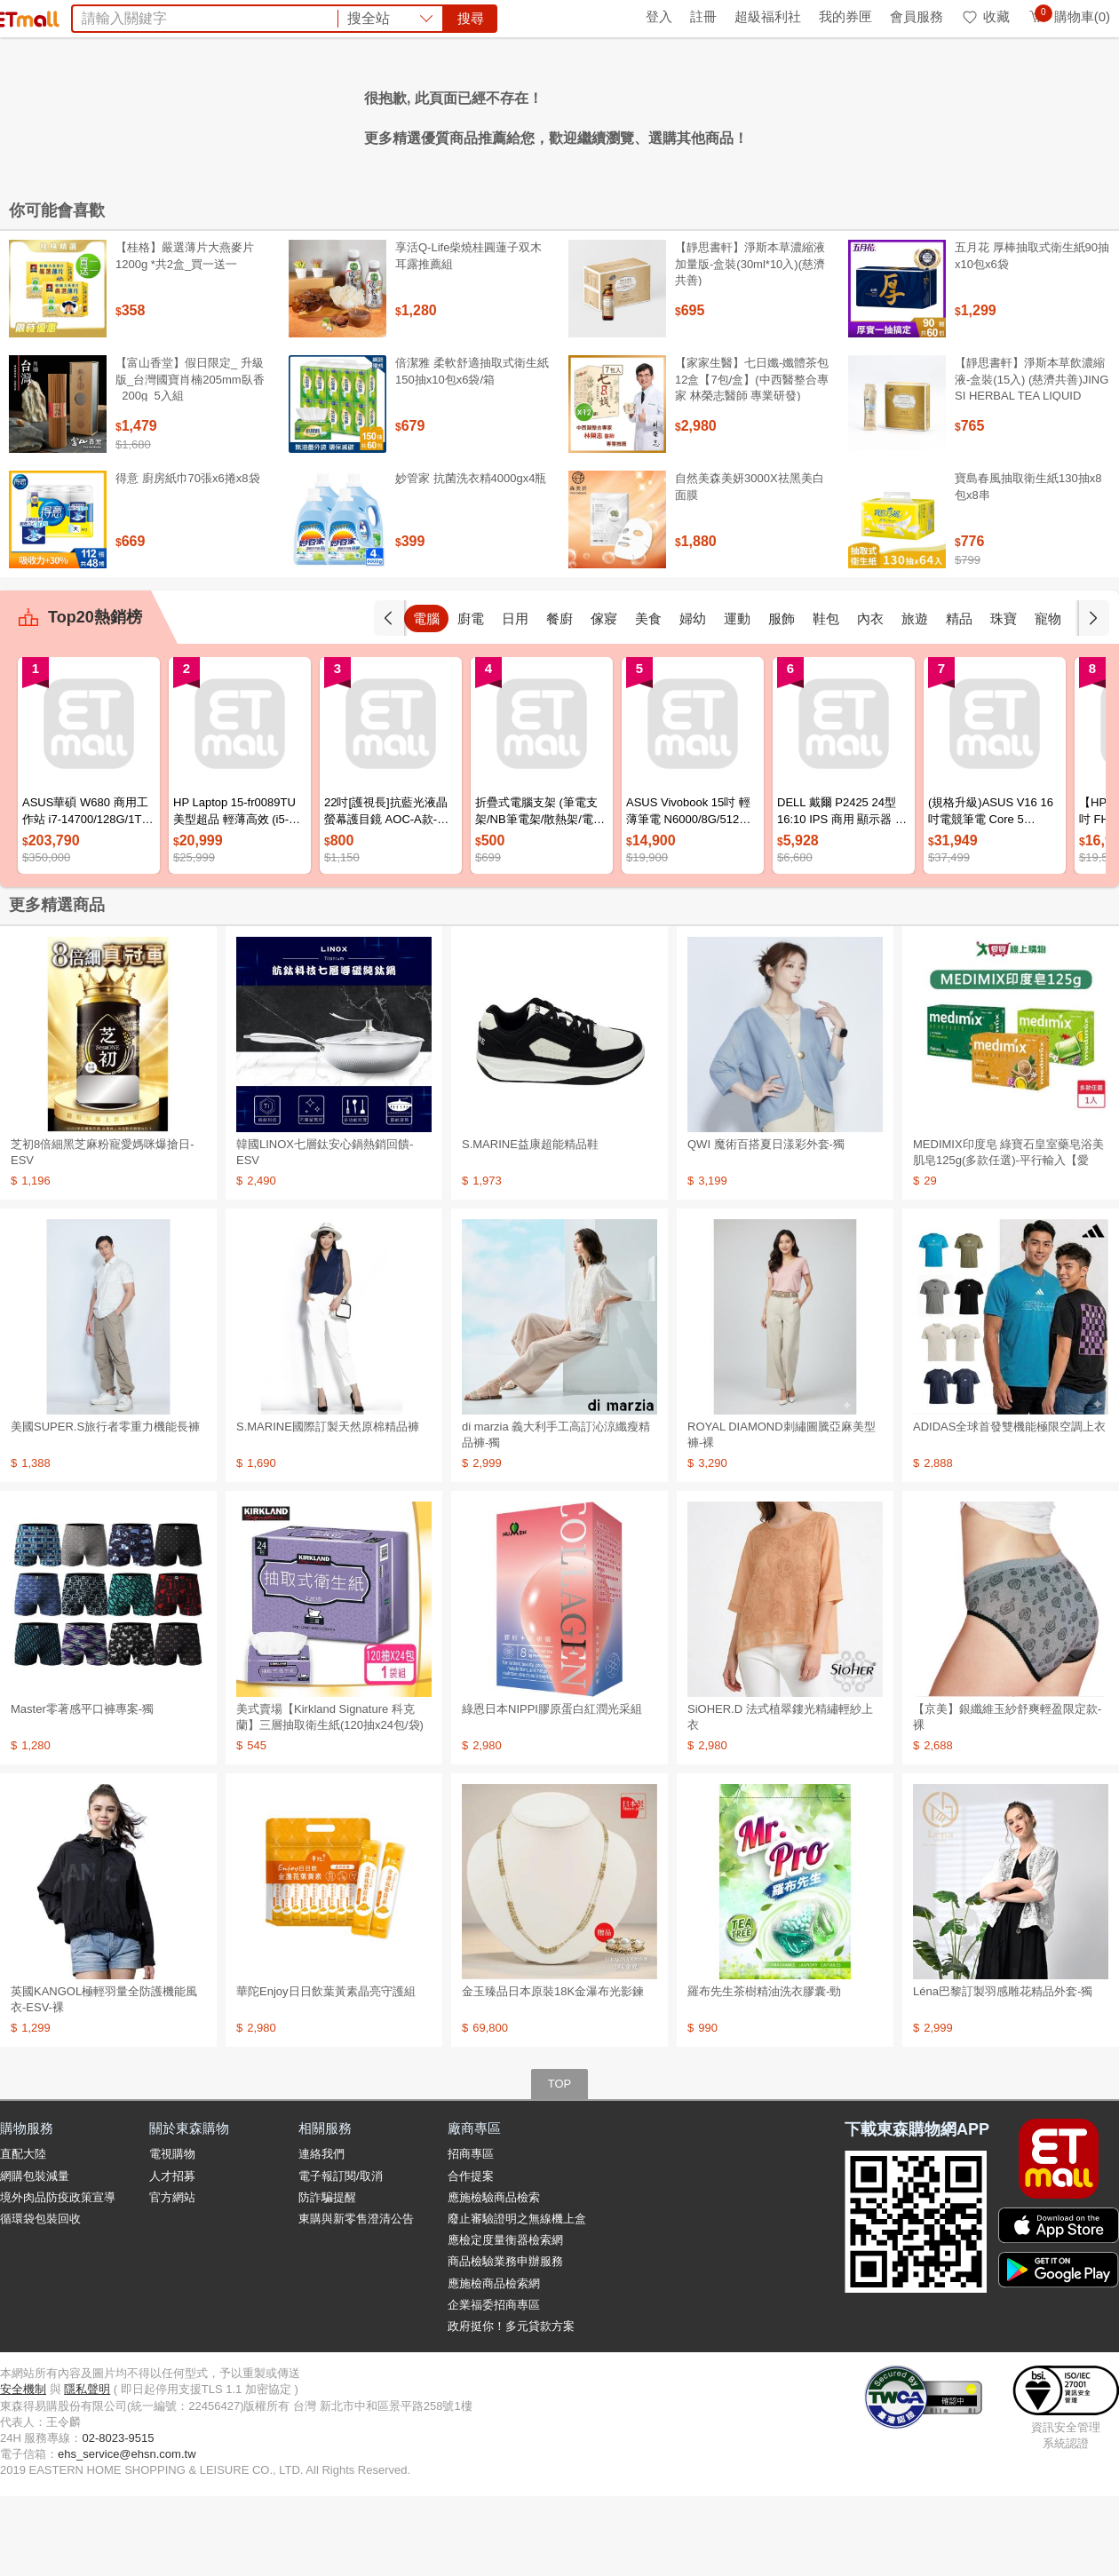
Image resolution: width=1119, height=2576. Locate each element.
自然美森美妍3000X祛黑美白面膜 (749, 566)
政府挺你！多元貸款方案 (511, 2406)
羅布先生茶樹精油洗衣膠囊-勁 (764, 2071)
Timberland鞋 (564, 114)
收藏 (985, 16)
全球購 (144, 16)
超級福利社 (767, 16)
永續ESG (209, 16)
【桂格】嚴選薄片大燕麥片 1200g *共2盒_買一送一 (184, 335)
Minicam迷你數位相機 (685, 114)
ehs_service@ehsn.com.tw (127, 2533)
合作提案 (471, 2256)
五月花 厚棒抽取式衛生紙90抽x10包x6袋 (1032, 335)
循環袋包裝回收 (40, 2298)
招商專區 (471, 2233)
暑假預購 (791, 114)
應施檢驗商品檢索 (494, 2277)
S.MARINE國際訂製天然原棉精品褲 (327, 1506)
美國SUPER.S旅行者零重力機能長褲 (105, 1506)
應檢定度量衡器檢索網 (505, 2319)
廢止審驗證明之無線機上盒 (517, 2298)
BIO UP (363, 114)
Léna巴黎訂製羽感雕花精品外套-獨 (1002, 2071)
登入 (659, 16)
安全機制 (23, 2469)
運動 (781, 698)
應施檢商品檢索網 (494, 2363)
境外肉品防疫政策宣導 (57, 2277)
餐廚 (604, 698)
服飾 (826, 698)
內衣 (914, 698)
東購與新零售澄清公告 (356, 2298)
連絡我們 (321, 2233)
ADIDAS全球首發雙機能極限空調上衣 (1009, 1506)
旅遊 (959, 698)
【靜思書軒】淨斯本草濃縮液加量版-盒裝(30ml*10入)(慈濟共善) (750, 343)
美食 (692, 698)
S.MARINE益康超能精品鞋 (530, 1224)
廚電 (515, 698)
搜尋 (829, 79)
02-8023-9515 (118, 2517)
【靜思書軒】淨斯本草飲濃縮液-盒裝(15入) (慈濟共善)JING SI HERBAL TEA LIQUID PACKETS (1031, 467)
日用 (559, 698)
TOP (560, 2163)
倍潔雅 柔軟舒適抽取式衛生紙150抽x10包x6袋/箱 (472, 450)
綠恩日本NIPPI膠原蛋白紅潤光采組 (552, 1788)
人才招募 (172, 2256)
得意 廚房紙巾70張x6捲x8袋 (187, 558)
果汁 (499, 114)
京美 (316, 114)
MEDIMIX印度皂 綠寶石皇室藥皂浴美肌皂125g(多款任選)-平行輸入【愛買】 (1008, 1240)
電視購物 (172, 2233)
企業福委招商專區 (494, 2384)
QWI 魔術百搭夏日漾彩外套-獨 (766, 1224)
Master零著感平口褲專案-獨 (82, 1788)
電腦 (470, 698)
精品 (1003, 698)
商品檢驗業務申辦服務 (505, 2341)
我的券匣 (845, 16)
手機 (426, 698)
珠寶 (1048, 698)
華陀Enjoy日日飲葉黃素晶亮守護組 (326, 2071)
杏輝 (410, 114)
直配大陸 (23, 2233)
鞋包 (870, 698)
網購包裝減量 (34, 2256)
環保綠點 (80, 16)
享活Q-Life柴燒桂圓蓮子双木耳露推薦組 (468, 335)
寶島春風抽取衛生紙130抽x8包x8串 (1028, 566)
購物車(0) (1069, 16)
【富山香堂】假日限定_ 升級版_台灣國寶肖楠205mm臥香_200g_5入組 (190, 458)
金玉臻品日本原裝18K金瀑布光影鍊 (553, 2071)
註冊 (703, 16)
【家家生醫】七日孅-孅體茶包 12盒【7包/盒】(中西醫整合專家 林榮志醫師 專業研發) (752, 458)
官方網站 (172, 2277)
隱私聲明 (87, 2469)
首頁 (22, 16)
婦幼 (737, 698)
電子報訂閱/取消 (340, 2256)
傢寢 (648, 698)
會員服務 (916, 16)
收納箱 (454, 114)
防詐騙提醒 (327, 2277)
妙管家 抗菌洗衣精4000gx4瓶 (471, 558)
